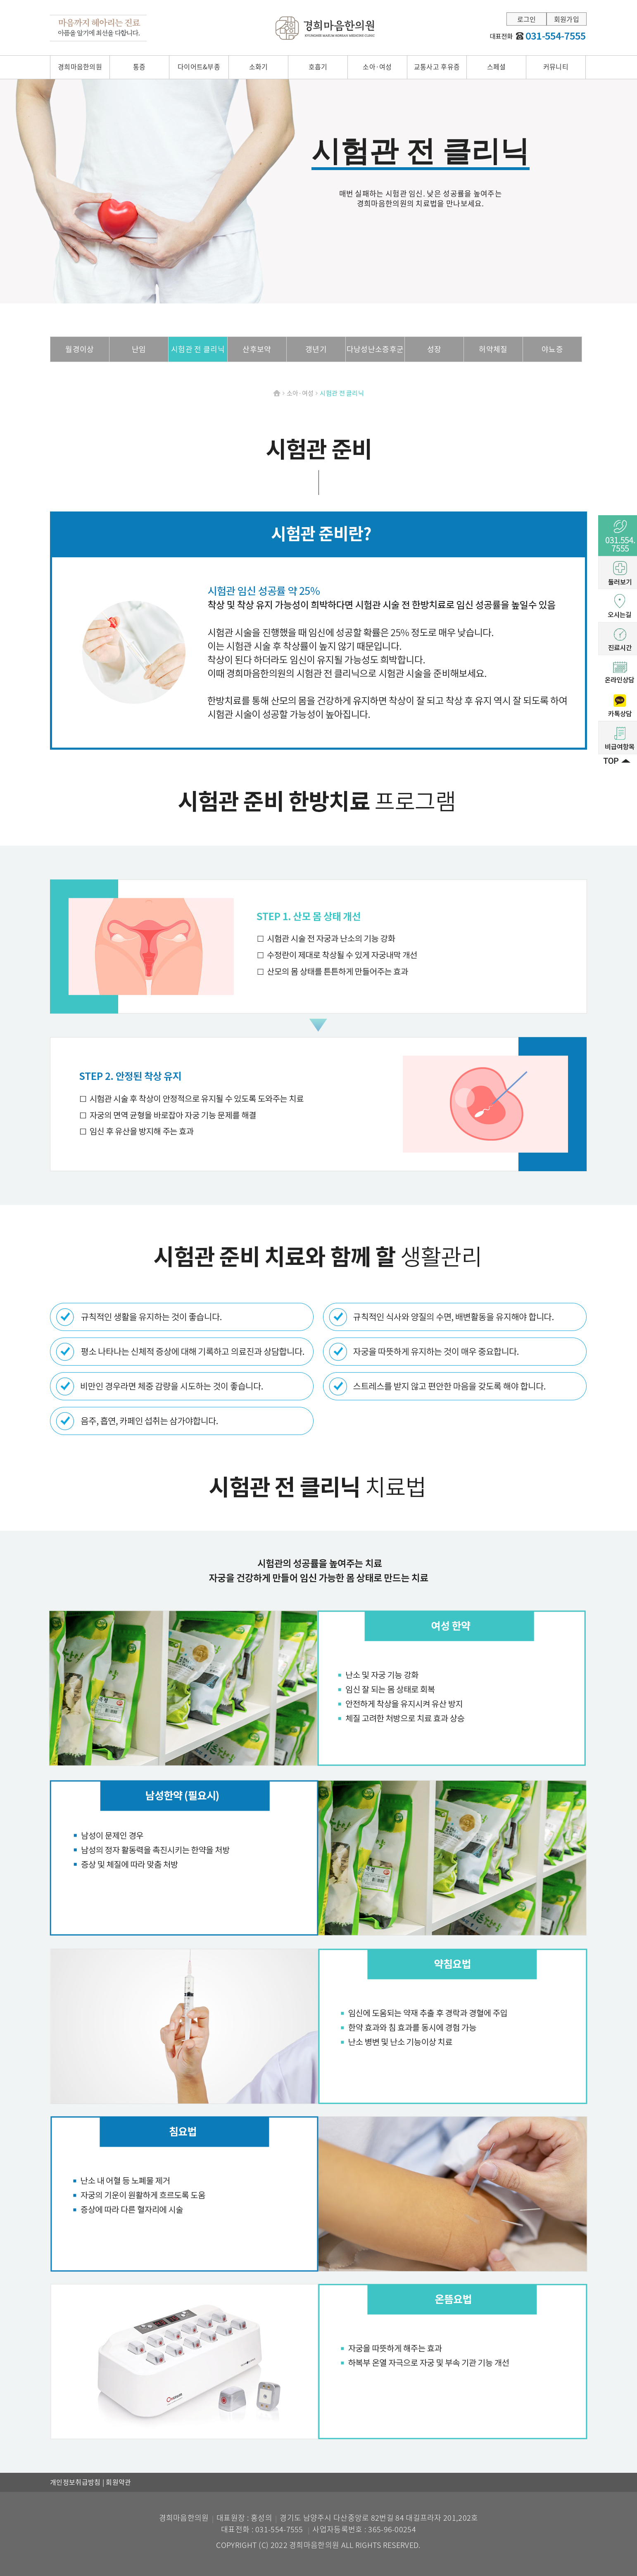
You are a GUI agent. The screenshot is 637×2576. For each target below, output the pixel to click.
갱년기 (316, 349)
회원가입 (566, 19)
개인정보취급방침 (76, 2482)
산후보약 (256, 349)
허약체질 (493, 349)
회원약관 (118, 2482)
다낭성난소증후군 (375, 349)
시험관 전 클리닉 (198, 349)
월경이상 (79, 349)
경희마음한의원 (325, 28)
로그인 (526, 19)
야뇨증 (552, 349)
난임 (139, 349)
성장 (434, 349)
